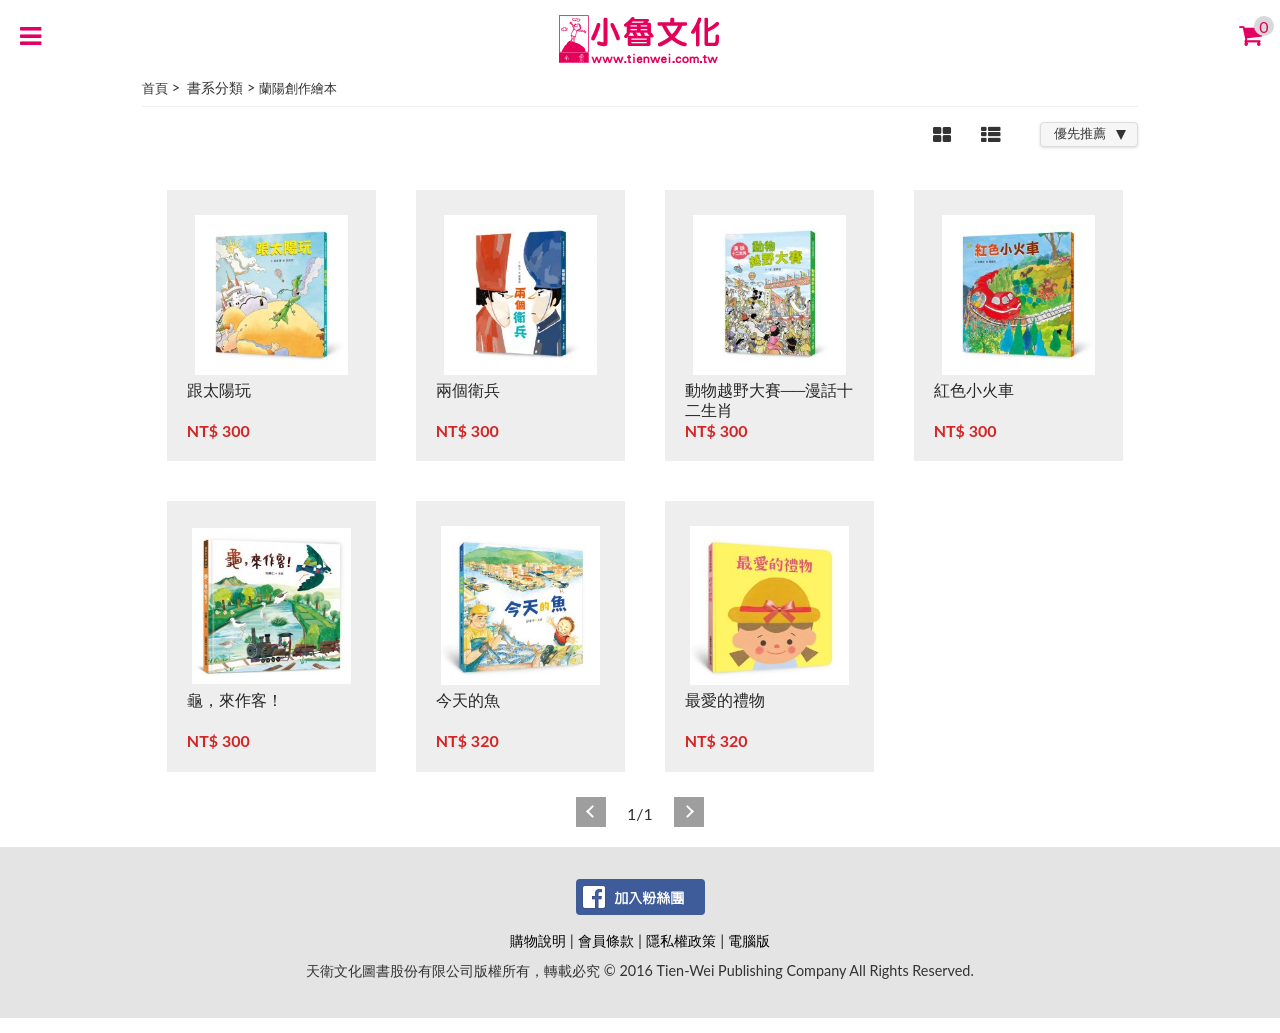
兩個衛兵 (468, 389)
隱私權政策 (681, 940)
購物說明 (538, 940)
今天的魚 (468, 699)
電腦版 (749, 940)
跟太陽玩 (219, 389)
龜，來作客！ (235, 699)
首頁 (155, 88)
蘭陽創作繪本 (298, 88)
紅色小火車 (974, 389)
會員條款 (606, 940)
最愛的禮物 (725, 699)
